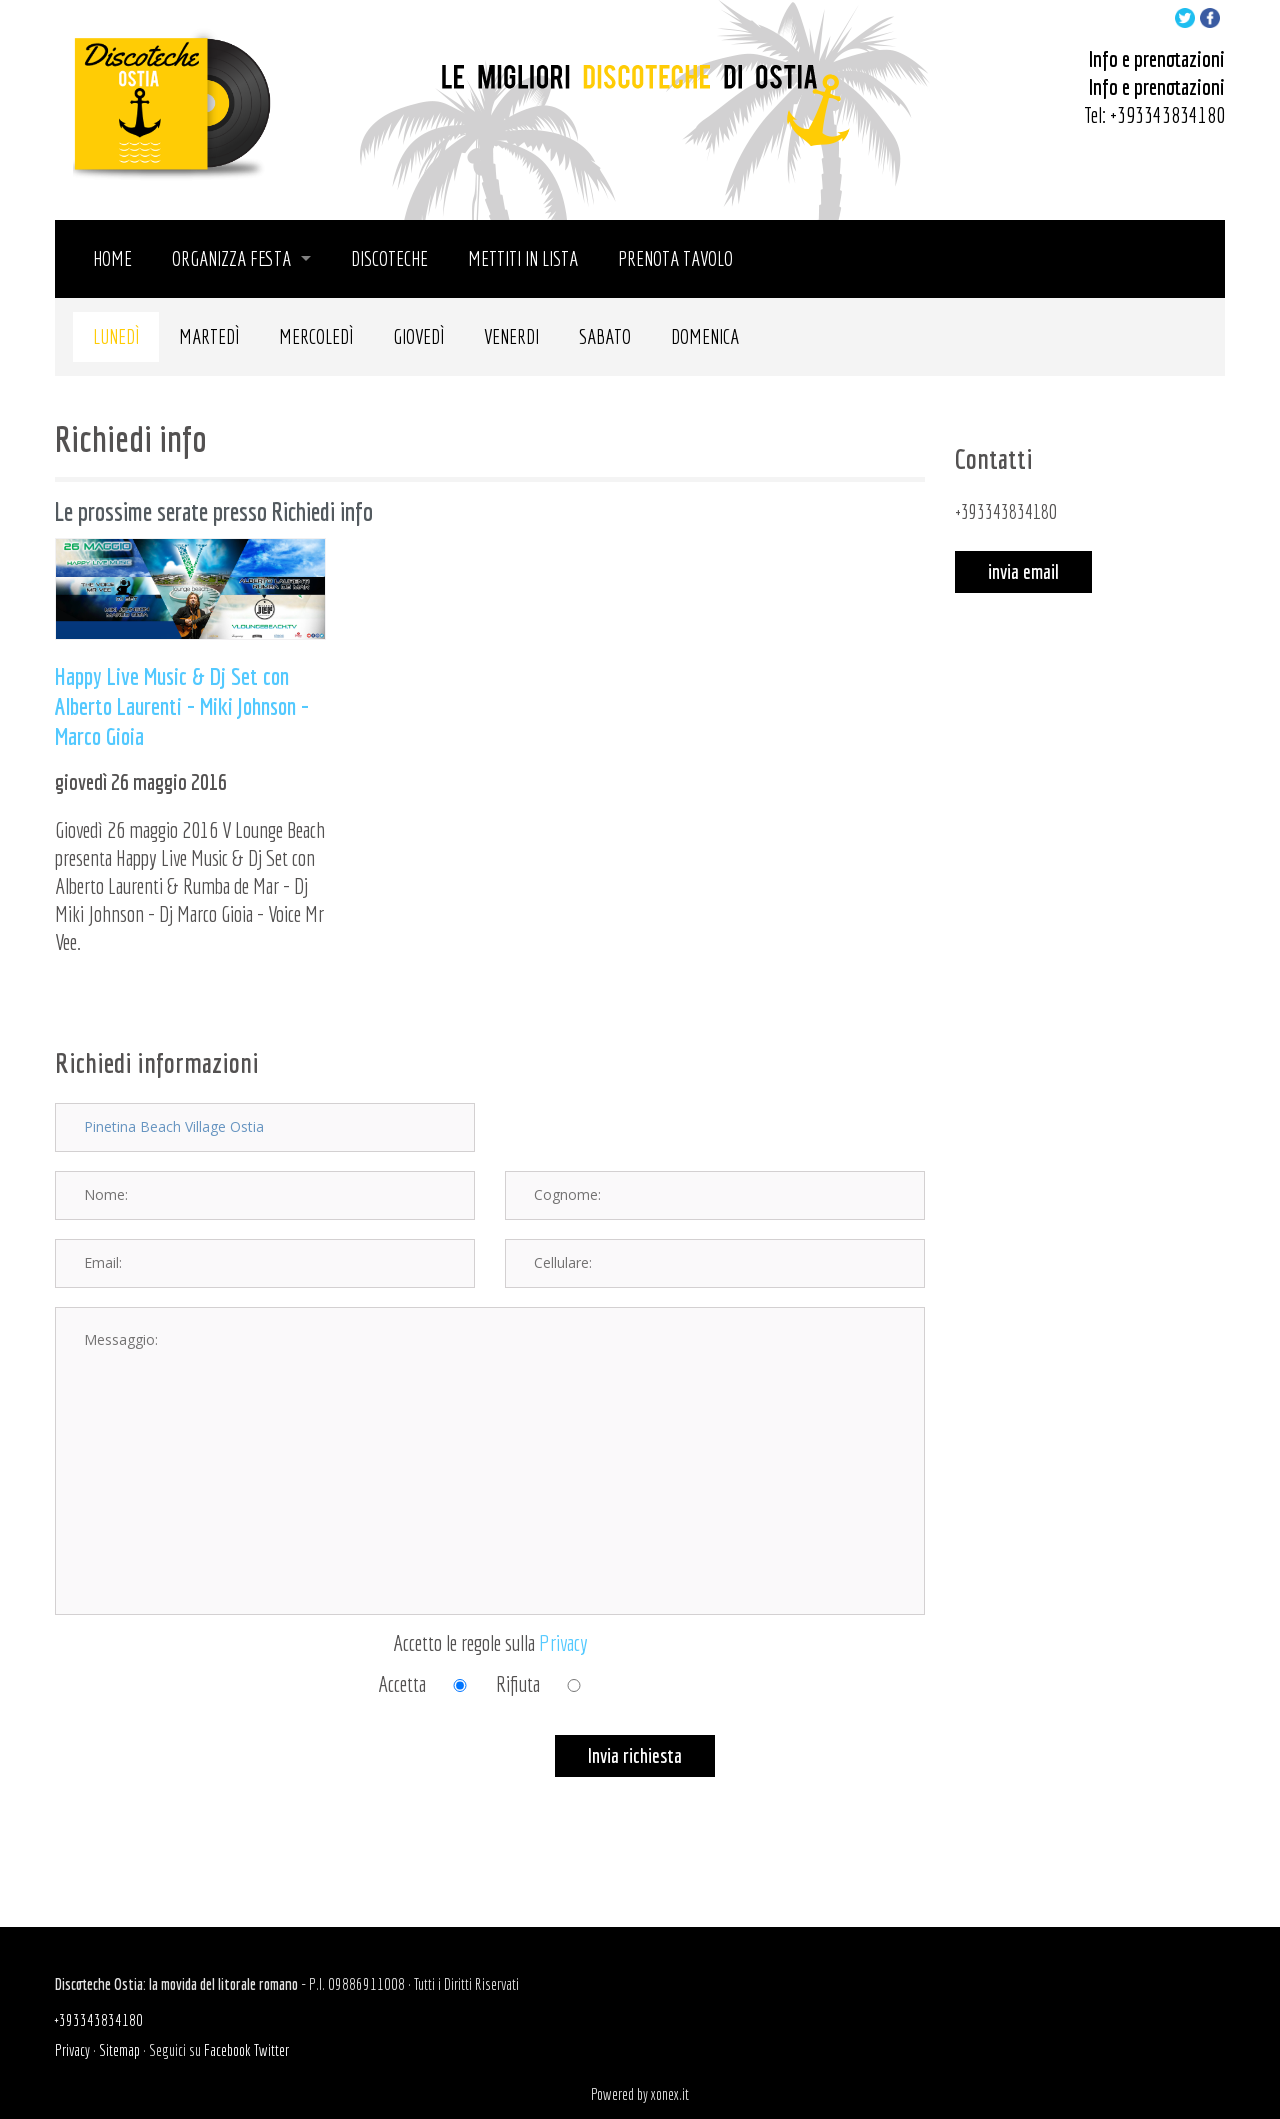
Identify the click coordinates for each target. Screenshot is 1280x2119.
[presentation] (207, 1774)
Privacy (563, 1642)
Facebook (227, 2050)
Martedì (209, 336)
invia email (1023, 571)
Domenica (705, 336)
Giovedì (418, 336)
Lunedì (116, 336)
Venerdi (511, 336)
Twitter (271, 2050)
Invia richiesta (635, 1755)
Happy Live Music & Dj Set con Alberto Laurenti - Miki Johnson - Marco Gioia (182, 706)
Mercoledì (316, 336)
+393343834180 (1167, 114)
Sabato (605, 336)
